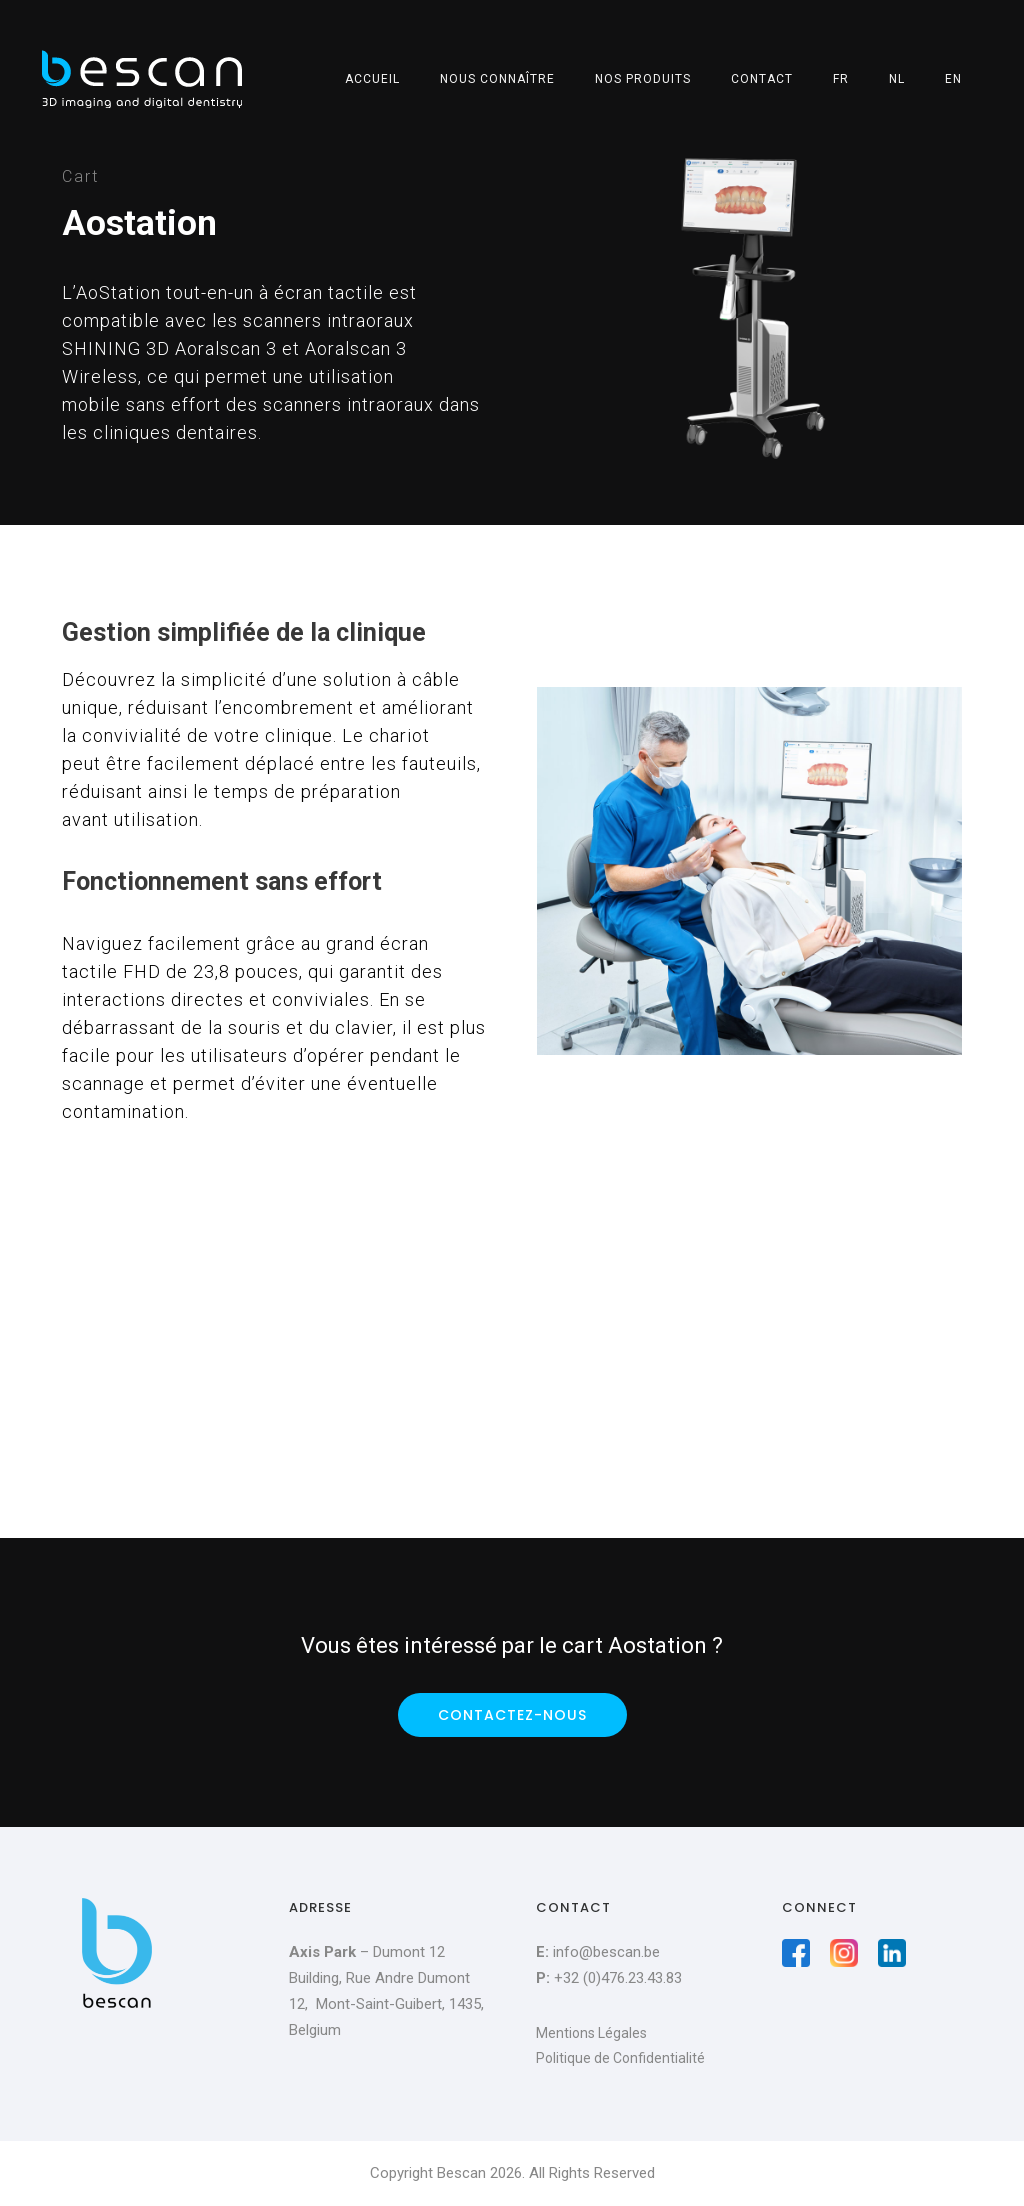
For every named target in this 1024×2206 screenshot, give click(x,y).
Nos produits (643, 79)
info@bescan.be (606, 1952)
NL (897, 79)
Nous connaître (497, 79)
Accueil (372, 79)
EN (953, 79)
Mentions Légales (591, 2033)
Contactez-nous (512, 1715)
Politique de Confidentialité (620, 2058)
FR (841, 79)
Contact (762, 79)
